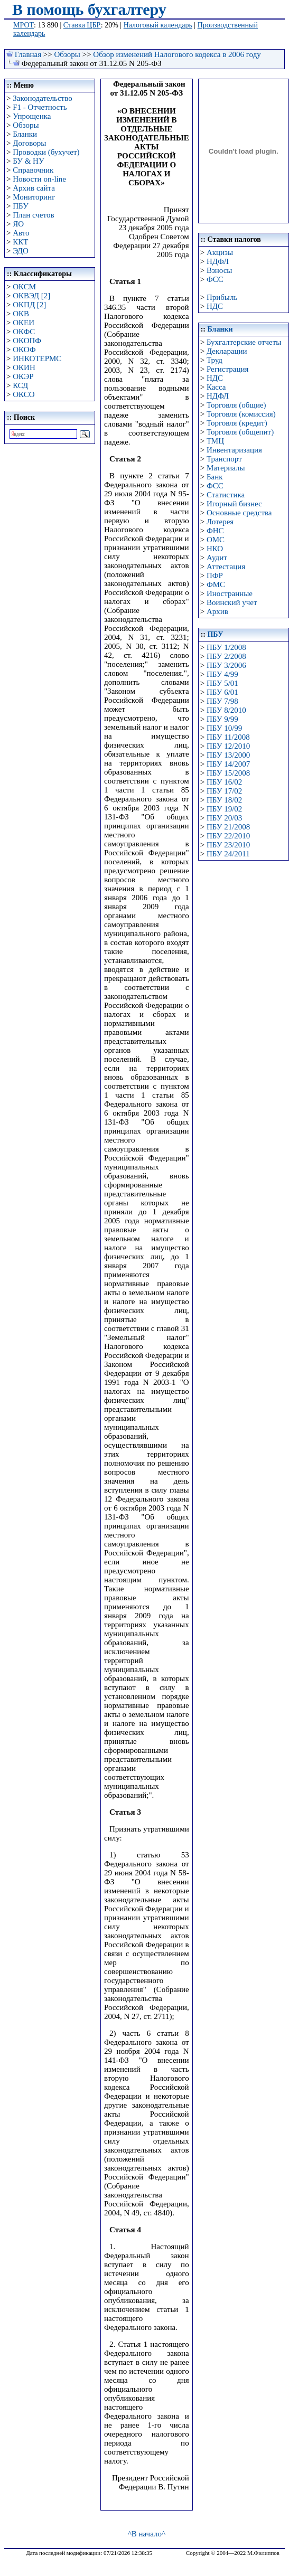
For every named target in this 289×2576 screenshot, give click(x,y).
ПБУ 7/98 (222, 701)
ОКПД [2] (29, 304)
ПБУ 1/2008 (226, 647)
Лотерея (220, 521)
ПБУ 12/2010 (228, 746)
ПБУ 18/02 (224, 800)
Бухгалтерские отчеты (244, 342)
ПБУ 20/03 (224, 818)
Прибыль (222, 297)
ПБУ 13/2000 (228, 755)
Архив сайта (34, 188)
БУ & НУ (28, 161)
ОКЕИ (23, 322)
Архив (217, 611)
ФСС (215, 279)
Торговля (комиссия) (241, 414)
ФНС (215, 530)
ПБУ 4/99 (222, 674)
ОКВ (21, 313)
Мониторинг (34, 197)
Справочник (33, 170)
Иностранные (230, 593)
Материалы (226, 468)
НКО (215, 548)
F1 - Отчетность (40, 107)
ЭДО (21, 251)
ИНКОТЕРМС (37, 358)
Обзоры (67, 54)
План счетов (33, 215)
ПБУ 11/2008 (228, 737)
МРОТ (23, 25)
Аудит (217, 557)
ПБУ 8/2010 (226, 710)
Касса (216, 387)
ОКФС (24, 331)
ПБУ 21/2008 (228, 827)
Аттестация (226, 566)
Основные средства (239, 512)
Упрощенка (32, 116)
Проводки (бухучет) (46, 152)
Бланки (25, 134)
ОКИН (24, 367)
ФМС (216, 584)
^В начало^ (146, 2534)
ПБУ (21, 206)
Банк (215, 477)
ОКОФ (24, 349)
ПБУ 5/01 (222, 683)
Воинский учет (232, 602)
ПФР (215, 575)
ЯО (18, 224)
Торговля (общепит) (240, 432)
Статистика (226, 494)
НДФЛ (218, 261)
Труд (214, 360)
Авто (21, 233)
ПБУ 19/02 (224, 809)
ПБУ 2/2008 (226, 656)
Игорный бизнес (234, 503)
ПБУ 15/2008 (228, 773)
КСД (20, 385)
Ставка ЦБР (82, 25)
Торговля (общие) (236, 405)
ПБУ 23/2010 (228, 845)
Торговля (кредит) (237, 423)
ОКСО (23, 394)
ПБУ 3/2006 (226, 665)
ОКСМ (24, 286)
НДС (215, 306)
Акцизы (220, 252)
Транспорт (224, 459)
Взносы (219, 270)
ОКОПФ (27, 340)
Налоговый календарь (158, 25)
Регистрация (228, 369)
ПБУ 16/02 (224, 782)
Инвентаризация (234, 450)
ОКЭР (23, 376)
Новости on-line (39, 179)
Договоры (29, 143)
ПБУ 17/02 (224, 791)
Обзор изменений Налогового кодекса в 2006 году (176, 54)
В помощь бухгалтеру (89, 9)
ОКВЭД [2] (31, 295)
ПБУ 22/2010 (228, 836)
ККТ (20, 242)
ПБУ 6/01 (222, 692)
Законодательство (42, 98)
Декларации (227, 351)
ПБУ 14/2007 (228, 764)
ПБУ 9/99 (222, 719)
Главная (28, 54)
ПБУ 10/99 (224, 728)
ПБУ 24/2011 (228, 854)
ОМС (216, 539)
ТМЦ (215, 441)
